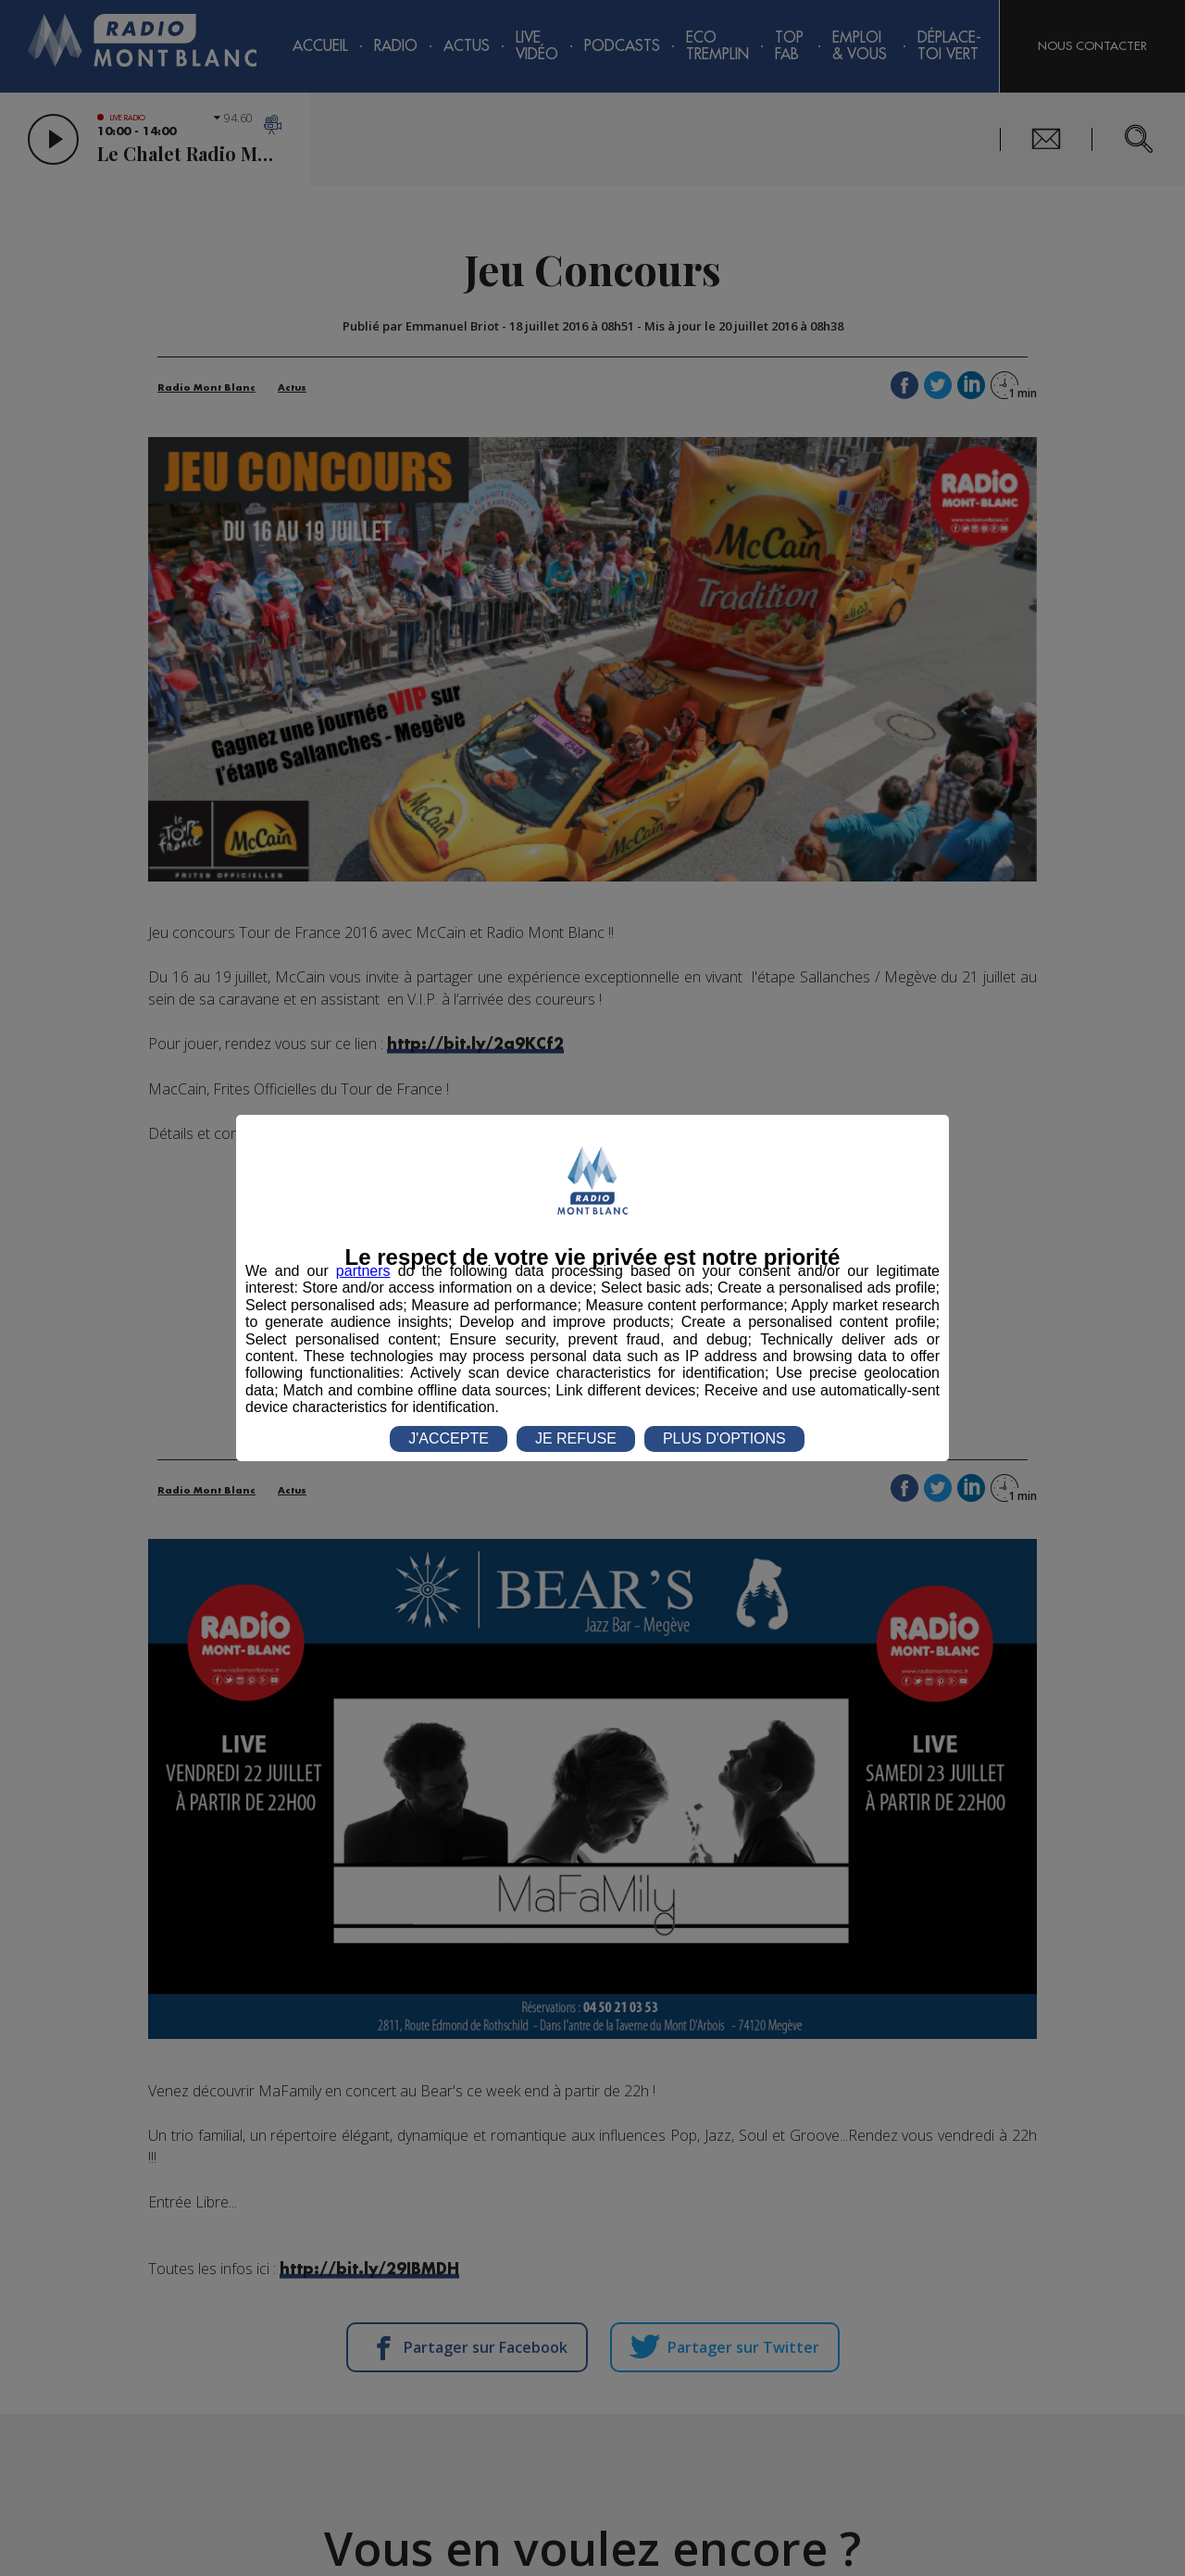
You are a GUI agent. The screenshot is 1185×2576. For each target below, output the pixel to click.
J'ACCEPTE (448, 1438)
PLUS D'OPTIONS (724, 1438)
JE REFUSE (576, 1438)
